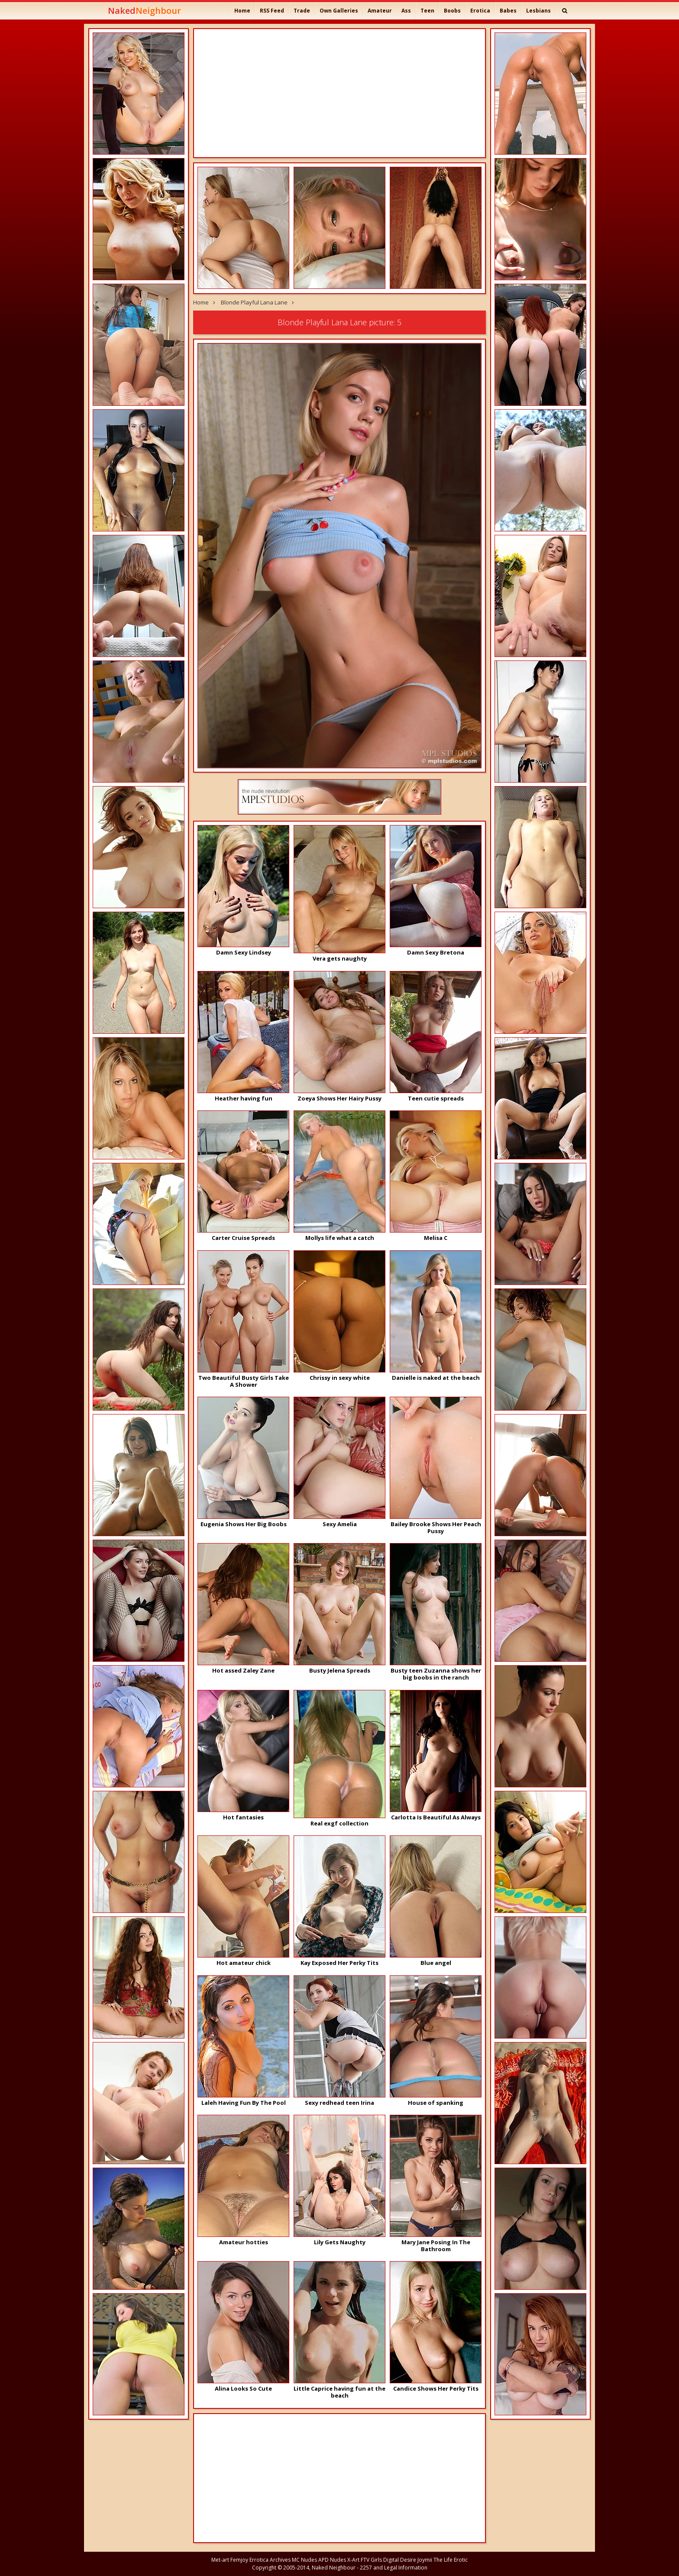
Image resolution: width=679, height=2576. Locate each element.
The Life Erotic (450, 2559)
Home (242, 10)
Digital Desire (399, 2559)
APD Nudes (332, 2559)
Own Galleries (339, 10)
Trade (302, 10)
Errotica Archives (270, 2559)
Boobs (452, 10)
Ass (406, 10)
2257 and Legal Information (393, 2567)
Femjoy (239, 2559)
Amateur (380, 10)
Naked (144, 10)
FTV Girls (371, 2559)
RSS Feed (272, 10)
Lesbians (538, 10)
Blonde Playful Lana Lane (254, 302)
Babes (508, 10)
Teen (427, 10)
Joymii (424, 2559)
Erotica (480, 10)
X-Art (353, 2559)
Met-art (220, 2559)
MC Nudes (304, 2559)
